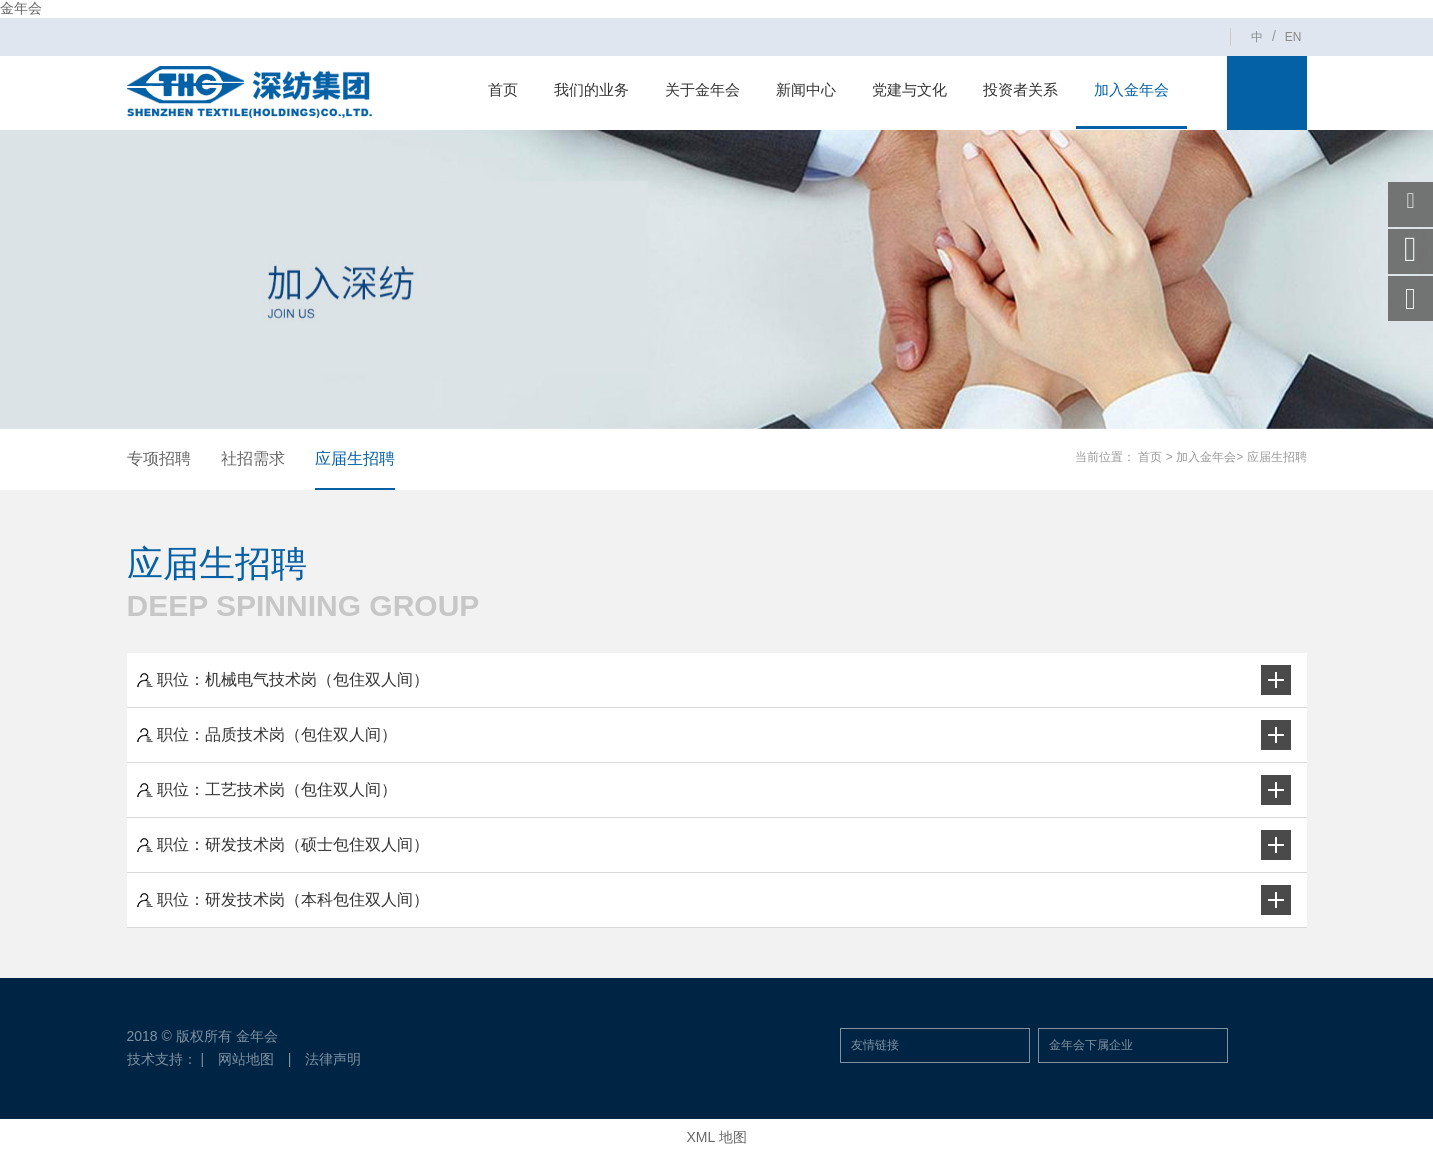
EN (1293, 37)
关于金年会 (702, 89)
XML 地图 (716, 1137)
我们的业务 (591, 89)
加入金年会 (1131, 89)
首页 (503, 89)
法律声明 (333, 1059)
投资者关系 (1020, 89)
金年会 (21, 8)
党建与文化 (909, 89)
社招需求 (253, 458)
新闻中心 (806, 89)
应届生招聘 (355, 458)
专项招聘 (159, 458)
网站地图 (246, 1059)
